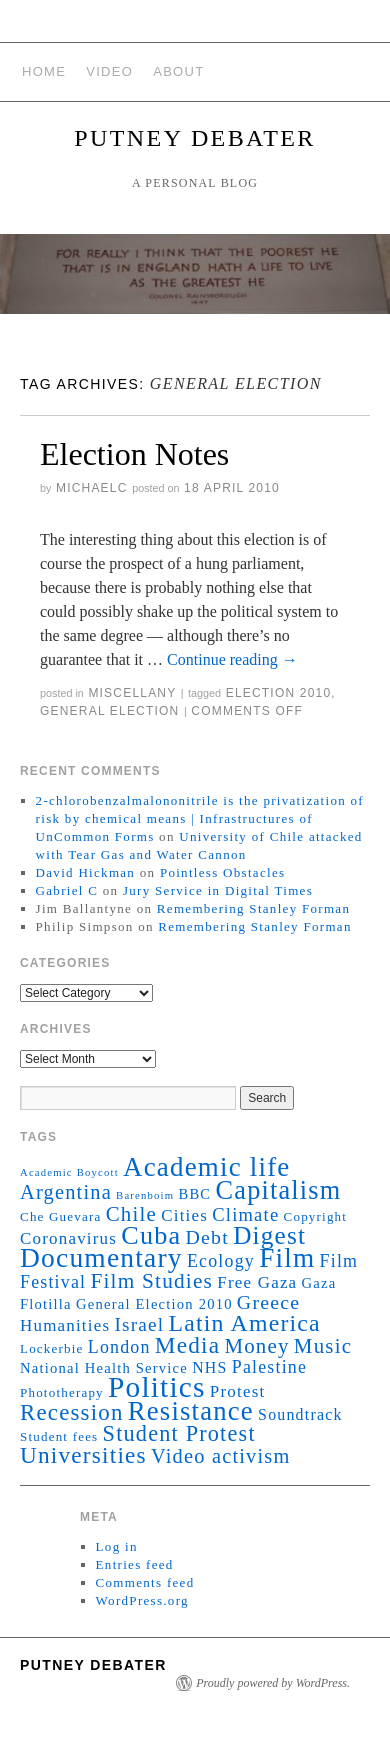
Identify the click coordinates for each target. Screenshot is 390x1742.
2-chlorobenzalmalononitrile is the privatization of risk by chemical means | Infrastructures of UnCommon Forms (200, 818)
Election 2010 (279, 693)
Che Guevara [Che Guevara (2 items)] (61, 1216)
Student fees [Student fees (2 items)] (59, 1436)
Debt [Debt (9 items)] (207, 1237)
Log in (117, 1546)
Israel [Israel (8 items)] (139, 1324)
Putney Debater (194, 138)
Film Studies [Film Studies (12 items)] (151, 1281)
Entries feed (135, 1564)
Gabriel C (67, 890)
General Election (109, 711)
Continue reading (232, 659)
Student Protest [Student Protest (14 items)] (179, 1433)
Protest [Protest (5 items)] (238, 1391)
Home (44, 71)
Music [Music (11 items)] (323, 1346)
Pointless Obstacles (222, 872)
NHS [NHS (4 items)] (209, 1367)
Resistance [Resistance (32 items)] (191, 1411)
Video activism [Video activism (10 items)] (221, 1456)
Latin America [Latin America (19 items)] (245, 1323)
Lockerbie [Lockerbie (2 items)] (52, 1348)
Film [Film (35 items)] (287, 1258)
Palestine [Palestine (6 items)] (269, 1367)
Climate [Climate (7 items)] (245, 1214)
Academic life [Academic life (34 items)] (207, 1167)
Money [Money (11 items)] (256, 1346)
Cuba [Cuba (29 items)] (151, 1235)
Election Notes (134, 454)
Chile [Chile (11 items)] (131, 1214)
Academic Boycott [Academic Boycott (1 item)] (69, 1172)
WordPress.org (142, 1600)
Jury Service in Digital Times (218, 890)
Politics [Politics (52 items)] (157, 1387)
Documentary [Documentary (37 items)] (101, 1258)
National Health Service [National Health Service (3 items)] (104, 1368)
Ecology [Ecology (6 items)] (221, 1261)
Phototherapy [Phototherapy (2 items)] (62, 1392)
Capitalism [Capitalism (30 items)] (279, 1190)
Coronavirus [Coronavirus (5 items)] (68, 1238)
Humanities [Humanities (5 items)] (65, 1325)
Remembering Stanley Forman (253, 908)
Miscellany (132, 693)
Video (109, 71)
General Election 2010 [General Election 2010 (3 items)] (154, 1304)
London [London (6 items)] (119, 1347)
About (178, 71)
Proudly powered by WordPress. (273, 1683)
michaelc (92, 488)
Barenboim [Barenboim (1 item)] (145, 1195)
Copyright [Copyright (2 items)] (316, 1216)
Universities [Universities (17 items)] (83, 1455)
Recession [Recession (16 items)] (72, 1412)
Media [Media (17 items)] (187, 1345)
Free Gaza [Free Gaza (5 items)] (257, 1282)
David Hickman (86, 872)
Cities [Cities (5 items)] (184, 1215)
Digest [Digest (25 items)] (269, 1235)
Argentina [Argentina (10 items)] (66, 1192)
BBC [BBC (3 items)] (194, 1194)
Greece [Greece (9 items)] (268, 1302)
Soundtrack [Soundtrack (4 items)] (300, 1414)
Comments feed (145, 1582)
